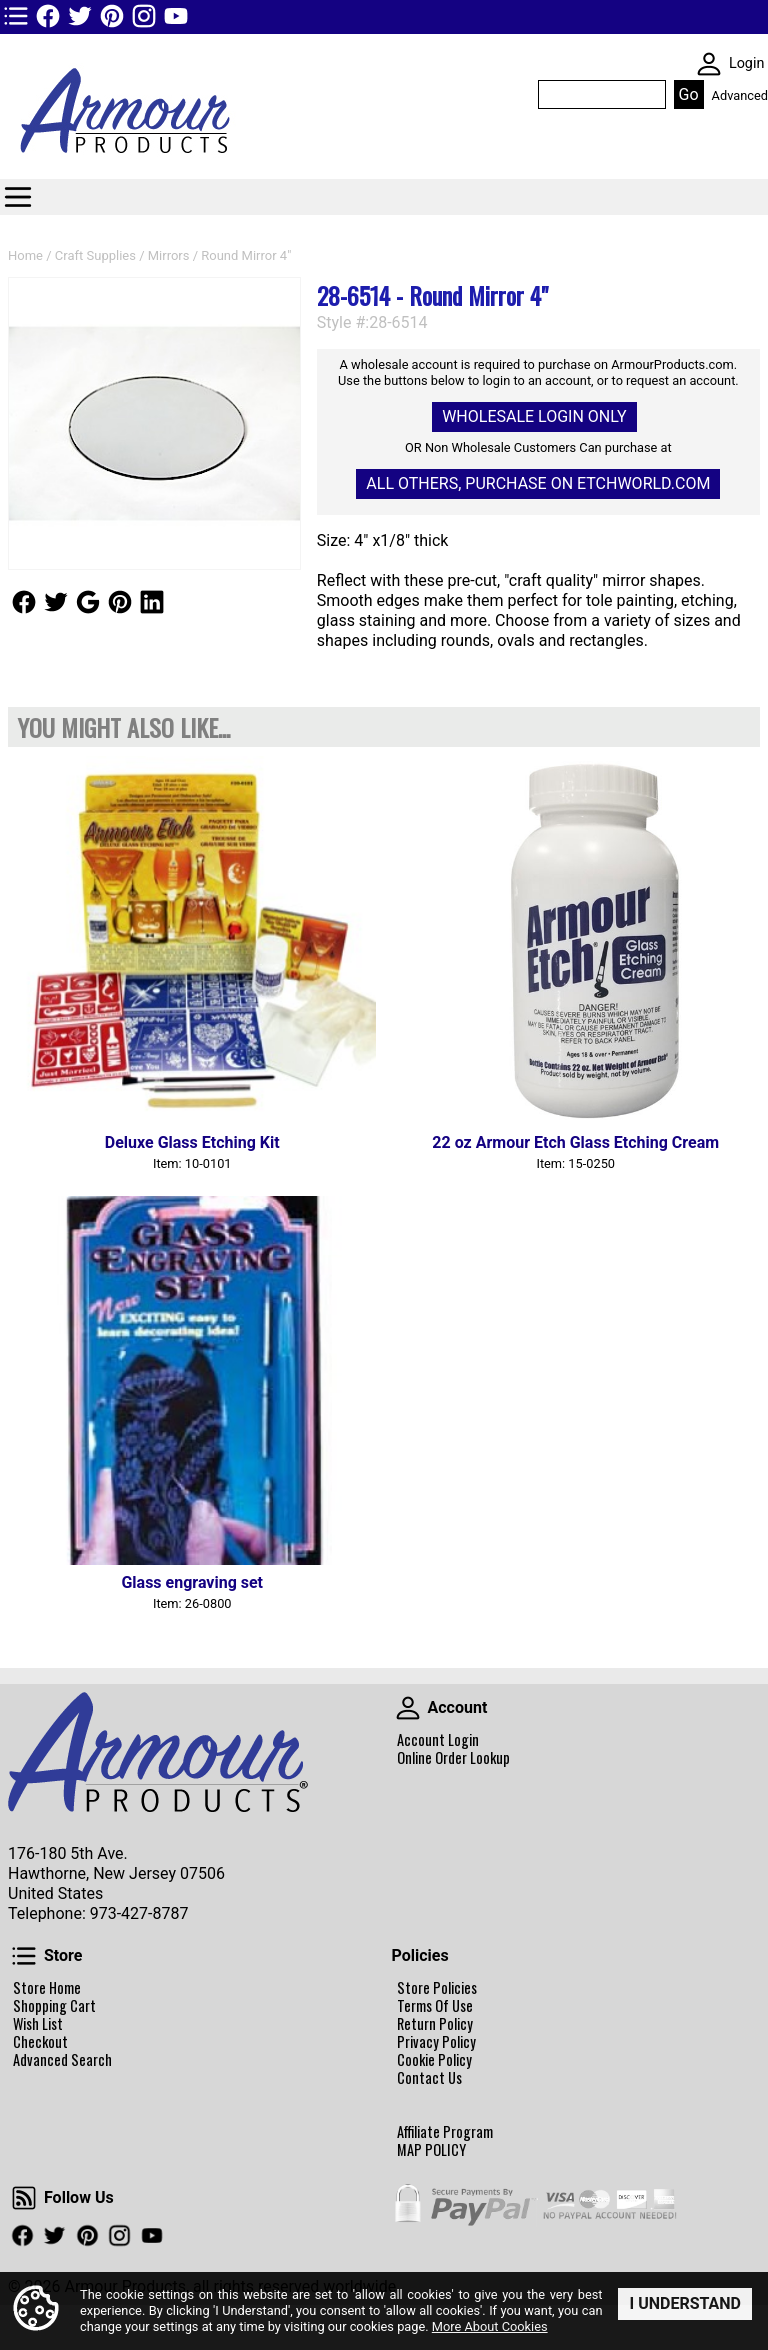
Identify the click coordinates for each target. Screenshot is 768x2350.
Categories (18, 197)
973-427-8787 (139, 1913)
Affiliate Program (445, 2132)
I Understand (685, 2302)
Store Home (47, 1988)
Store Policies (437, 1988)
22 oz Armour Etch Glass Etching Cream (575, 1142)
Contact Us (429, 2078)
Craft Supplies (95, 255)
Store (24, 1956)
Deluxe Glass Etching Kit (192, 1142)
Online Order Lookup (453, 1758)
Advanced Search (62, 2060)
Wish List (38, 2024)
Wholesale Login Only (534, 416)
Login (747, 63)
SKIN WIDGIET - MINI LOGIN (709, 64)
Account (408, 1708)
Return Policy (435, 2024)
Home (25, 255)
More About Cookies (490, 2326)
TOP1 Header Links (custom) (16, 16)
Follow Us (24, 602)
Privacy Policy (436, 2042)
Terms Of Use (435, 2006)
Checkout (40, 2042)
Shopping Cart (54, 2006)
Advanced (740, 95)
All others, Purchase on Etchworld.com (538, 483)
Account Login (438, 1740)
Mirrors (169, 255)
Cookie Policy (434, 2060)
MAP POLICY (431, 2150)
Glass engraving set (192, 1582)
